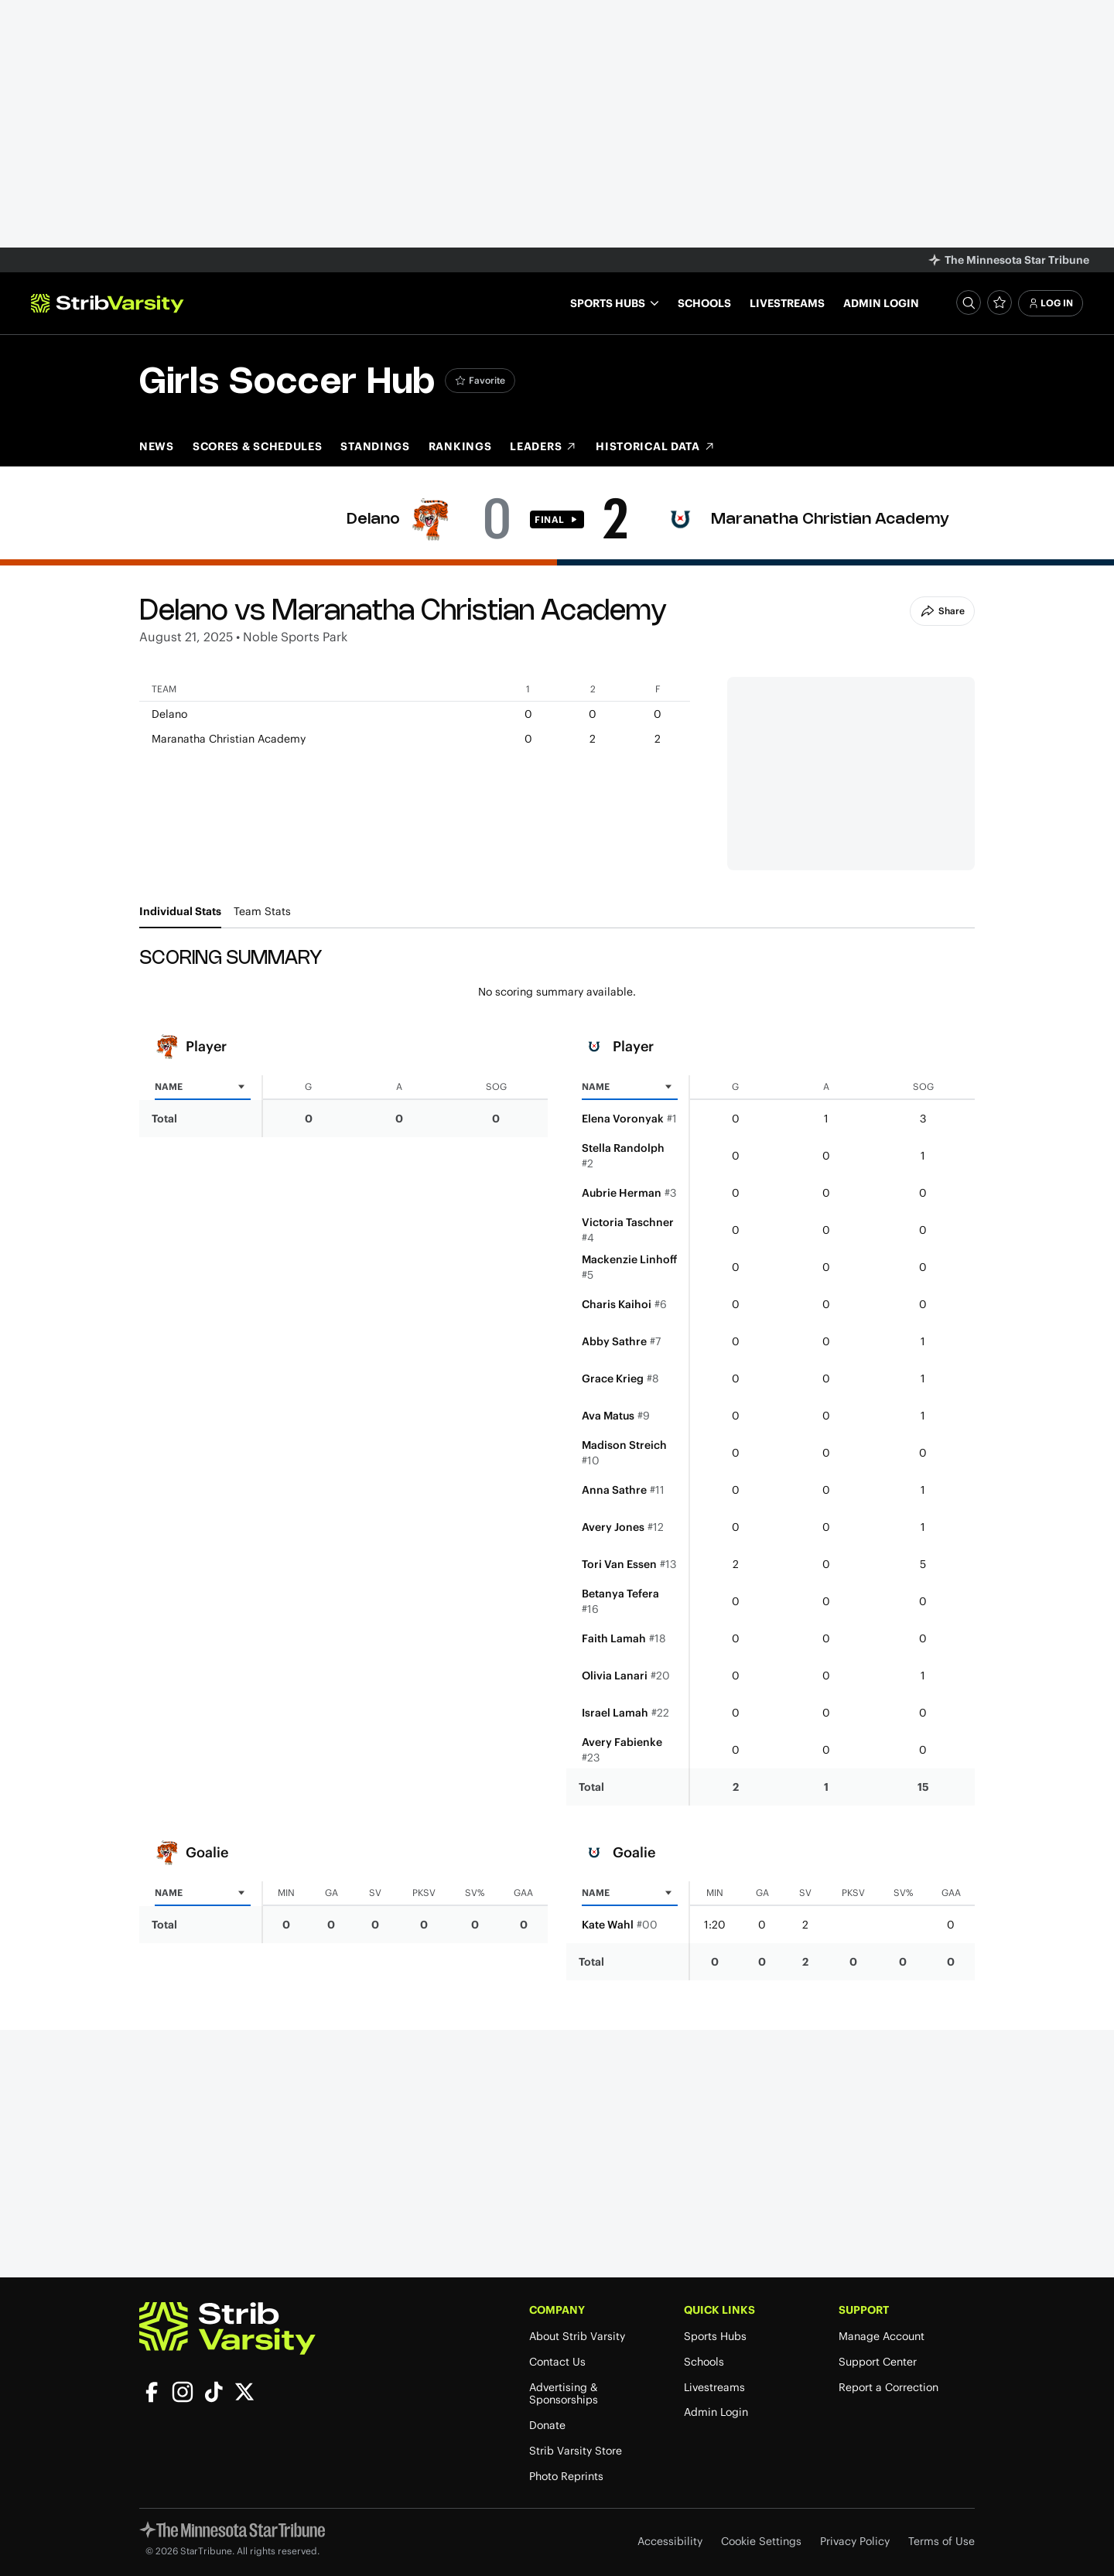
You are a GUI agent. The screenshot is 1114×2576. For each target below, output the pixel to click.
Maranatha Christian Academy (830, 519)
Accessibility (669, 2541)
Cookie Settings (761, 2541)
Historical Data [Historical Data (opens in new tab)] (656, 446)
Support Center (878, 2362)
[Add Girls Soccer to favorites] (480, 380)
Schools (704, 303)
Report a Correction (888, 2387)
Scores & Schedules (258, 446)
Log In (1050, 303)
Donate (547, 2425)
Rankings (460, 446)
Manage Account (881, 2336)
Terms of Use (941, 2541)
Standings (374, 446)
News (156, 446)
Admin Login (881, 303)
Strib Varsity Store (575, 2451)
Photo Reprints (566, 2476)
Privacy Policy (855, 2541)
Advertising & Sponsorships (563, 2394)
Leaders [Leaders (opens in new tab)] (543, 446)
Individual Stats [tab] (180, 911)
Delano (373, 519)
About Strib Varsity (577, 2336)
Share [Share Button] (942, 611)
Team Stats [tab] (262, 911)
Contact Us (557, 2362)
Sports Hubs (715, 2336)
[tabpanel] (557, 1463)
